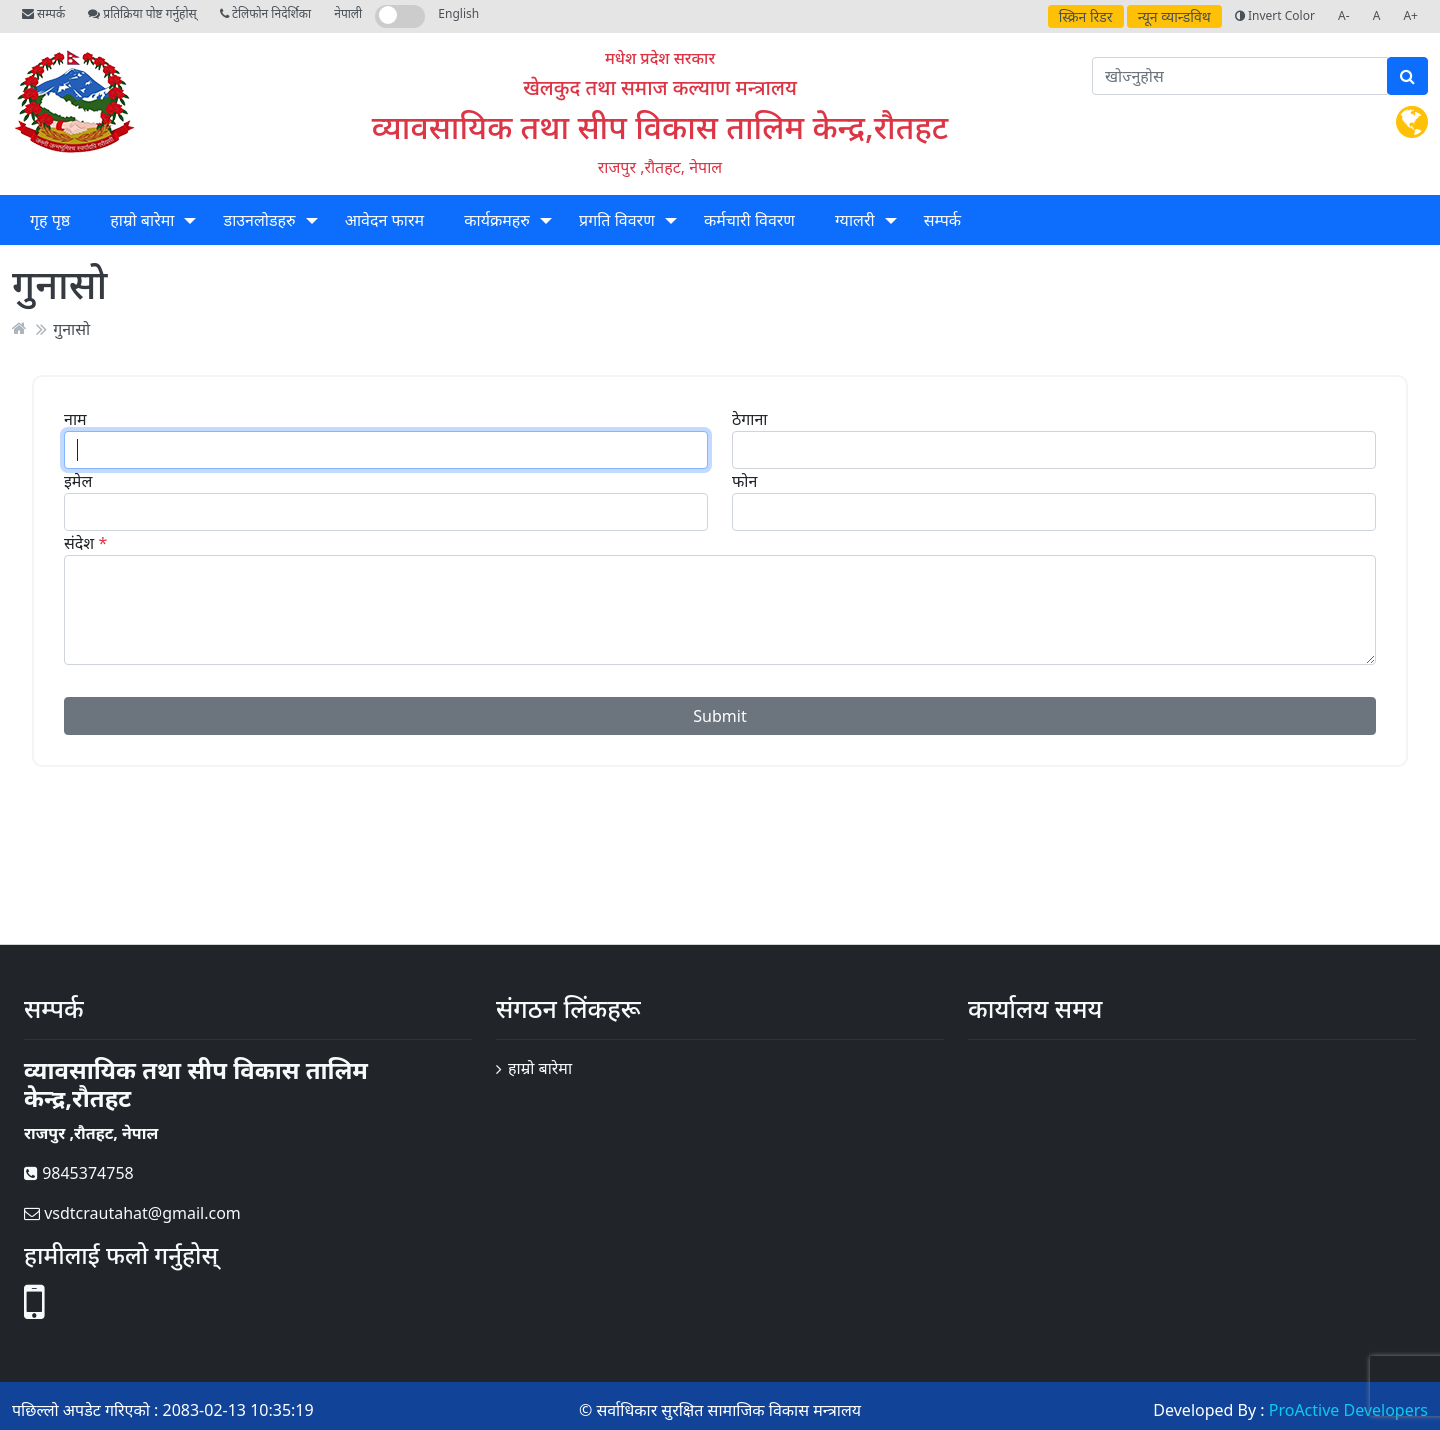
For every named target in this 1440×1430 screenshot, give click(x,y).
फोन (744, 481)
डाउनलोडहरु (260, 220)
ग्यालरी (854, 220)
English (458, 13)
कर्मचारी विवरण (749, 220)
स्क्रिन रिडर (1086, 16)
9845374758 (79, 1173)
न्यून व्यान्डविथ (1174, 16)
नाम (75, 419)
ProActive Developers (1348, 1410)
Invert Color (1275, 15)
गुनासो (71, 328)
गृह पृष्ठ (50, 220)
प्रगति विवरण (617, 220)
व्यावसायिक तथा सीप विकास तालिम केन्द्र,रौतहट (660, 126)
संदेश (79, 543)
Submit (719, 716)
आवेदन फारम (384, 220)
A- (1344, 15)
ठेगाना (749, 419)
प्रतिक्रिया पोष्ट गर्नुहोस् (142, 13)
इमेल (78, 481)
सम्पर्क (43, 13)
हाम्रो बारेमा (142, 220)
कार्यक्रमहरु (497, 220)
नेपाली (348, 13)
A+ (1410, 15)
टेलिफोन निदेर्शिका (265, 13)
